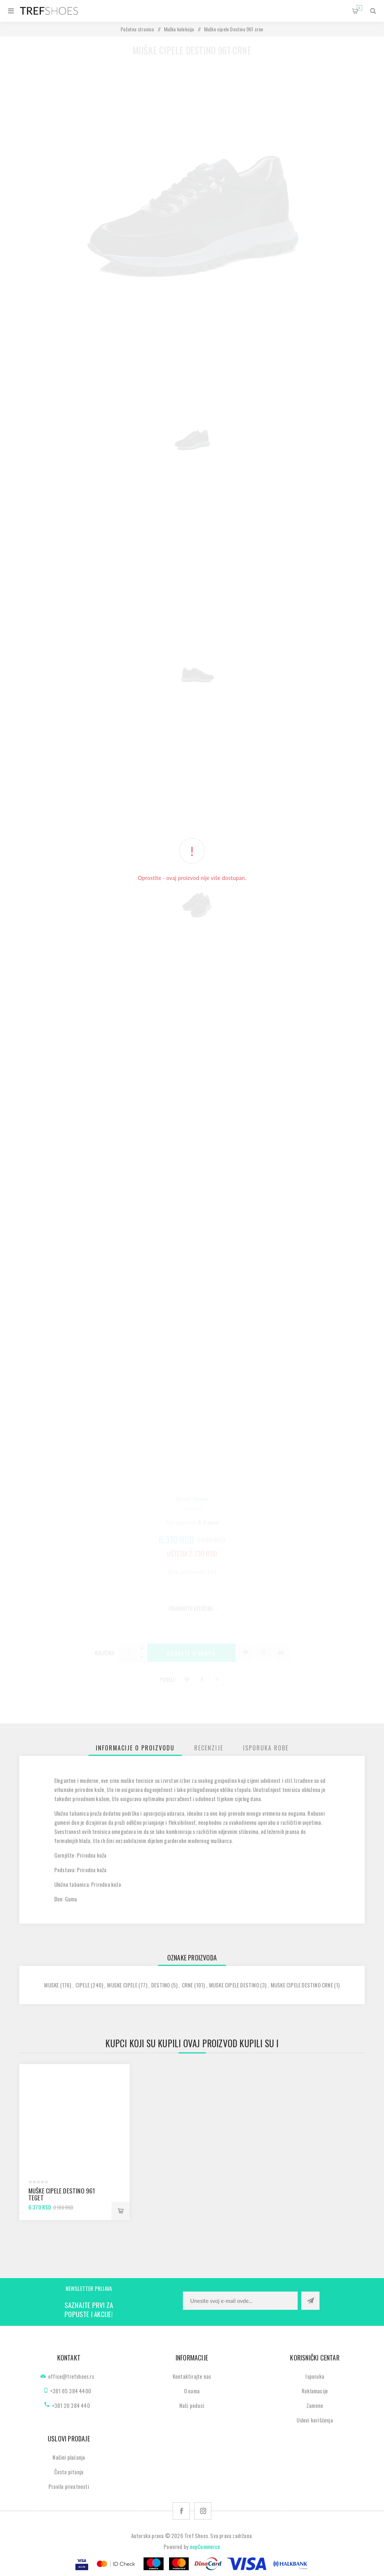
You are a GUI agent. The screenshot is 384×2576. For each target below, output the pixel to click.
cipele (82, 1985)
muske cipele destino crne (302, 1985)
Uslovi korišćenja (315, 2420)
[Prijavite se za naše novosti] (240, 2301)
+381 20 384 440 (71, 2405)
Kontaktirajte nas (192, 2376)
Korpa (359, 8)
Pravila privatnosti (68, 2486)
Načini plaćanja (68, 2457)
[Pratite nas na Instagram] (202, 2510)
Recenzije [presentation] (208, 1747)
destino (160, 1985)
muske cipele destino (234, 1985)
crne (187, 1985)
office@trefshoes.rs (71, 2376)
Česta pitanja (69, 2472)
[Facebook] (181, 2510)
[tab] (135, 1748)
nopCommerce (205, 2546)
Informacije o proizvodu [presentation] (135, 1747)
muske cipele (122, 1985)
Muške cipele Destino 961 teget (61, 2194)
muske (51, 1985)
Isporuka (314, 2376)
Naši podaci (191, 2405)
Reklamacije (315, 2391)
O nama (192, 2391)
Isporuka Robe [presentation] (266, 1747)
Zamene (314, 2405)
